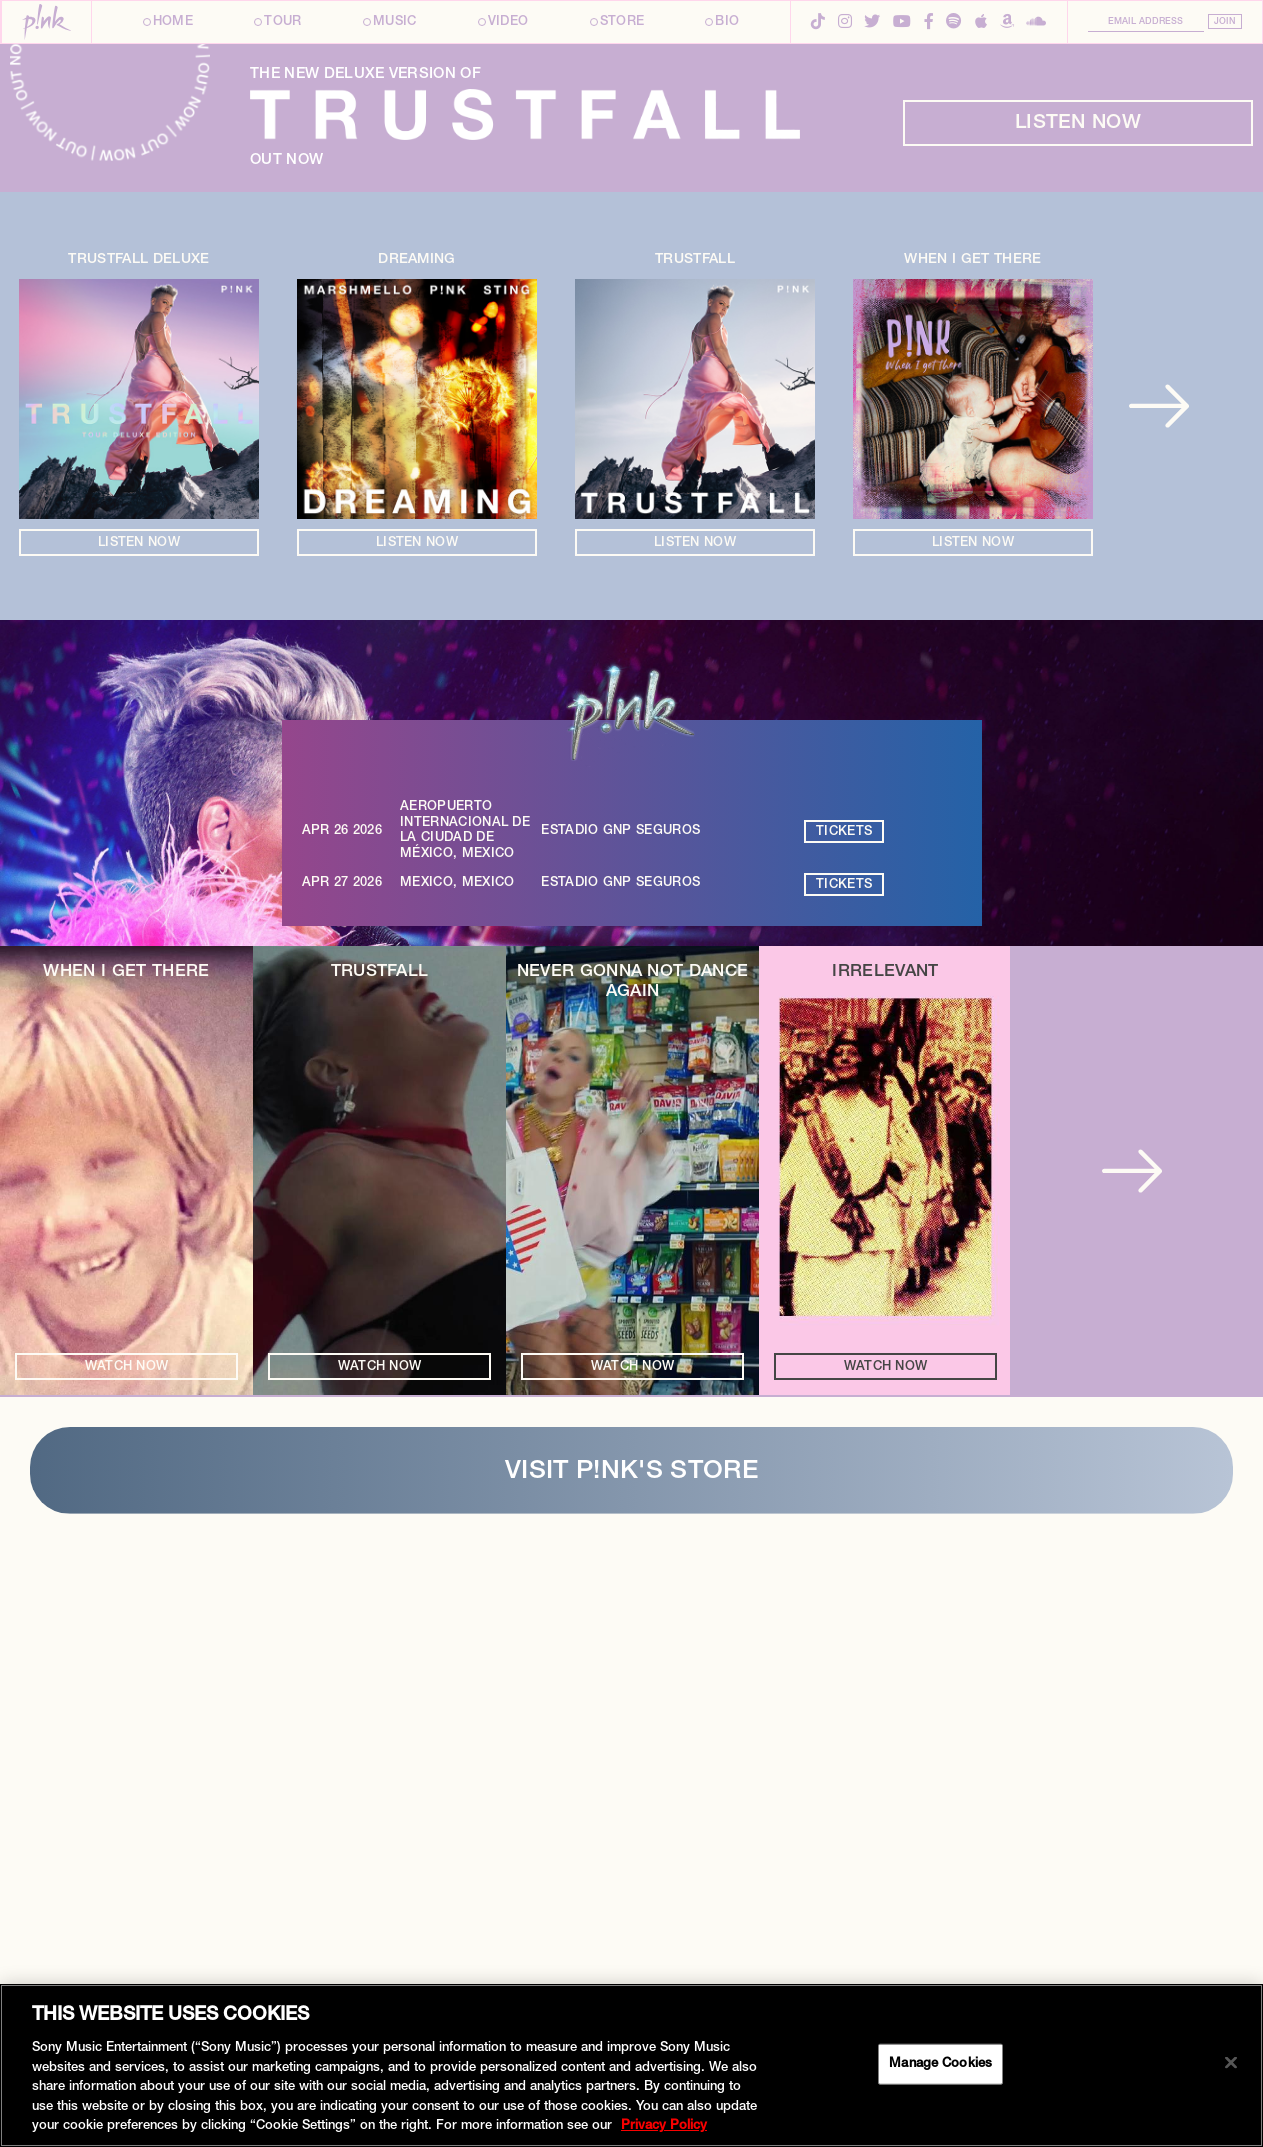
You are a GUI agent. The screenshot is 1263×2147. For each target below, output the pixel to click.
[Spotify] (954, 24)
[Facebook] (929, 24)
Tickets (844, 1371)
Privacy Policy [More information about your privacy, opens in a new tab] (664, 2126)
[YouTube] (902, 24)
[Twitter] (872, 24)
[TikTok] (818, 24)
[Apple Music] (981, 24)
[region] (631, 2065)
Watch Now (127, 1906)
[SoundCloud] (1036, 24)
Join (1225, 22)
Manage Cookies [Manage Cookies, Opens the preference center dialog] (940, 2063)
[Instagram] (845, 24)
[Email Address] (1146, 23)
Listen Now (1078, 663)
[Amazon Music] (1007, 24)
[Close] (1231, 2062)
